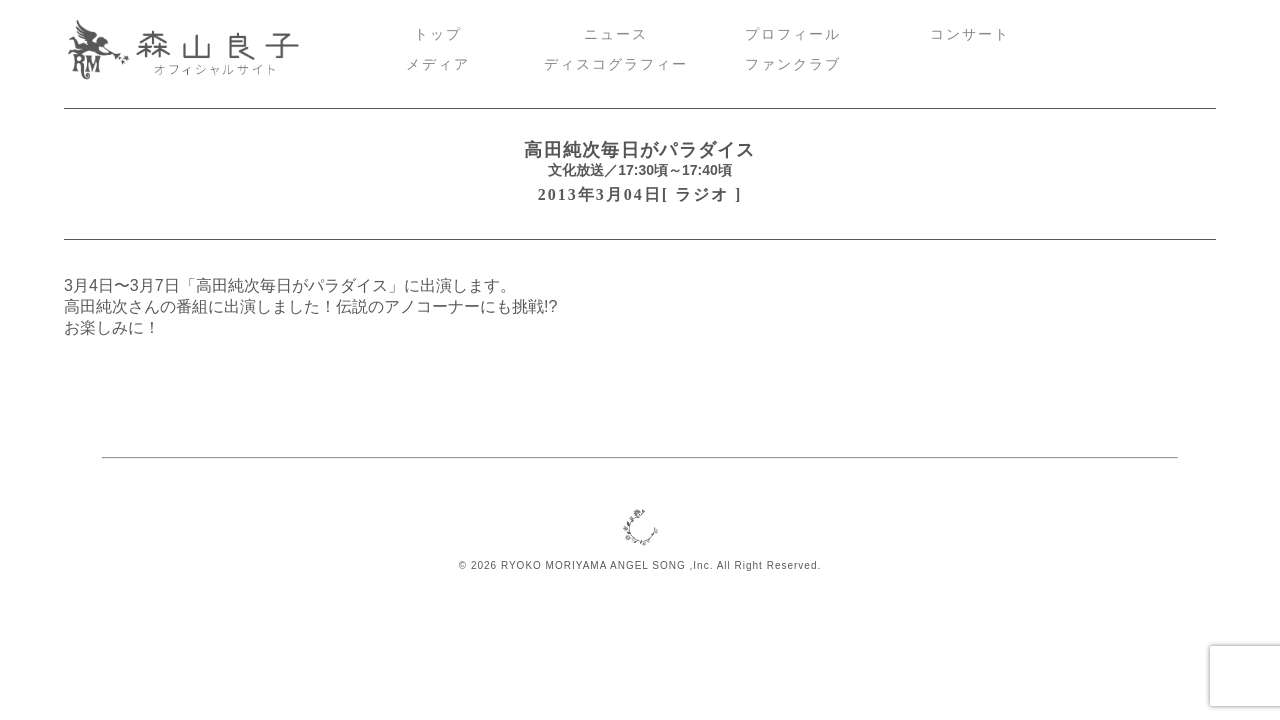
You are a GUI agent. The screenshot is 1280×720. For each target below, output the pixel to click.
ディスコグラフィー (616, 64)
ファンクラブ (793, 64)
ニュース (616, 34)
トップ (438, 34)
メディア (438, 64)
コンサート (970, 34)
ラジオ (702, 194)
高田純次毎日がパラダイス (639, 150)
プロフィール (793, 34)
